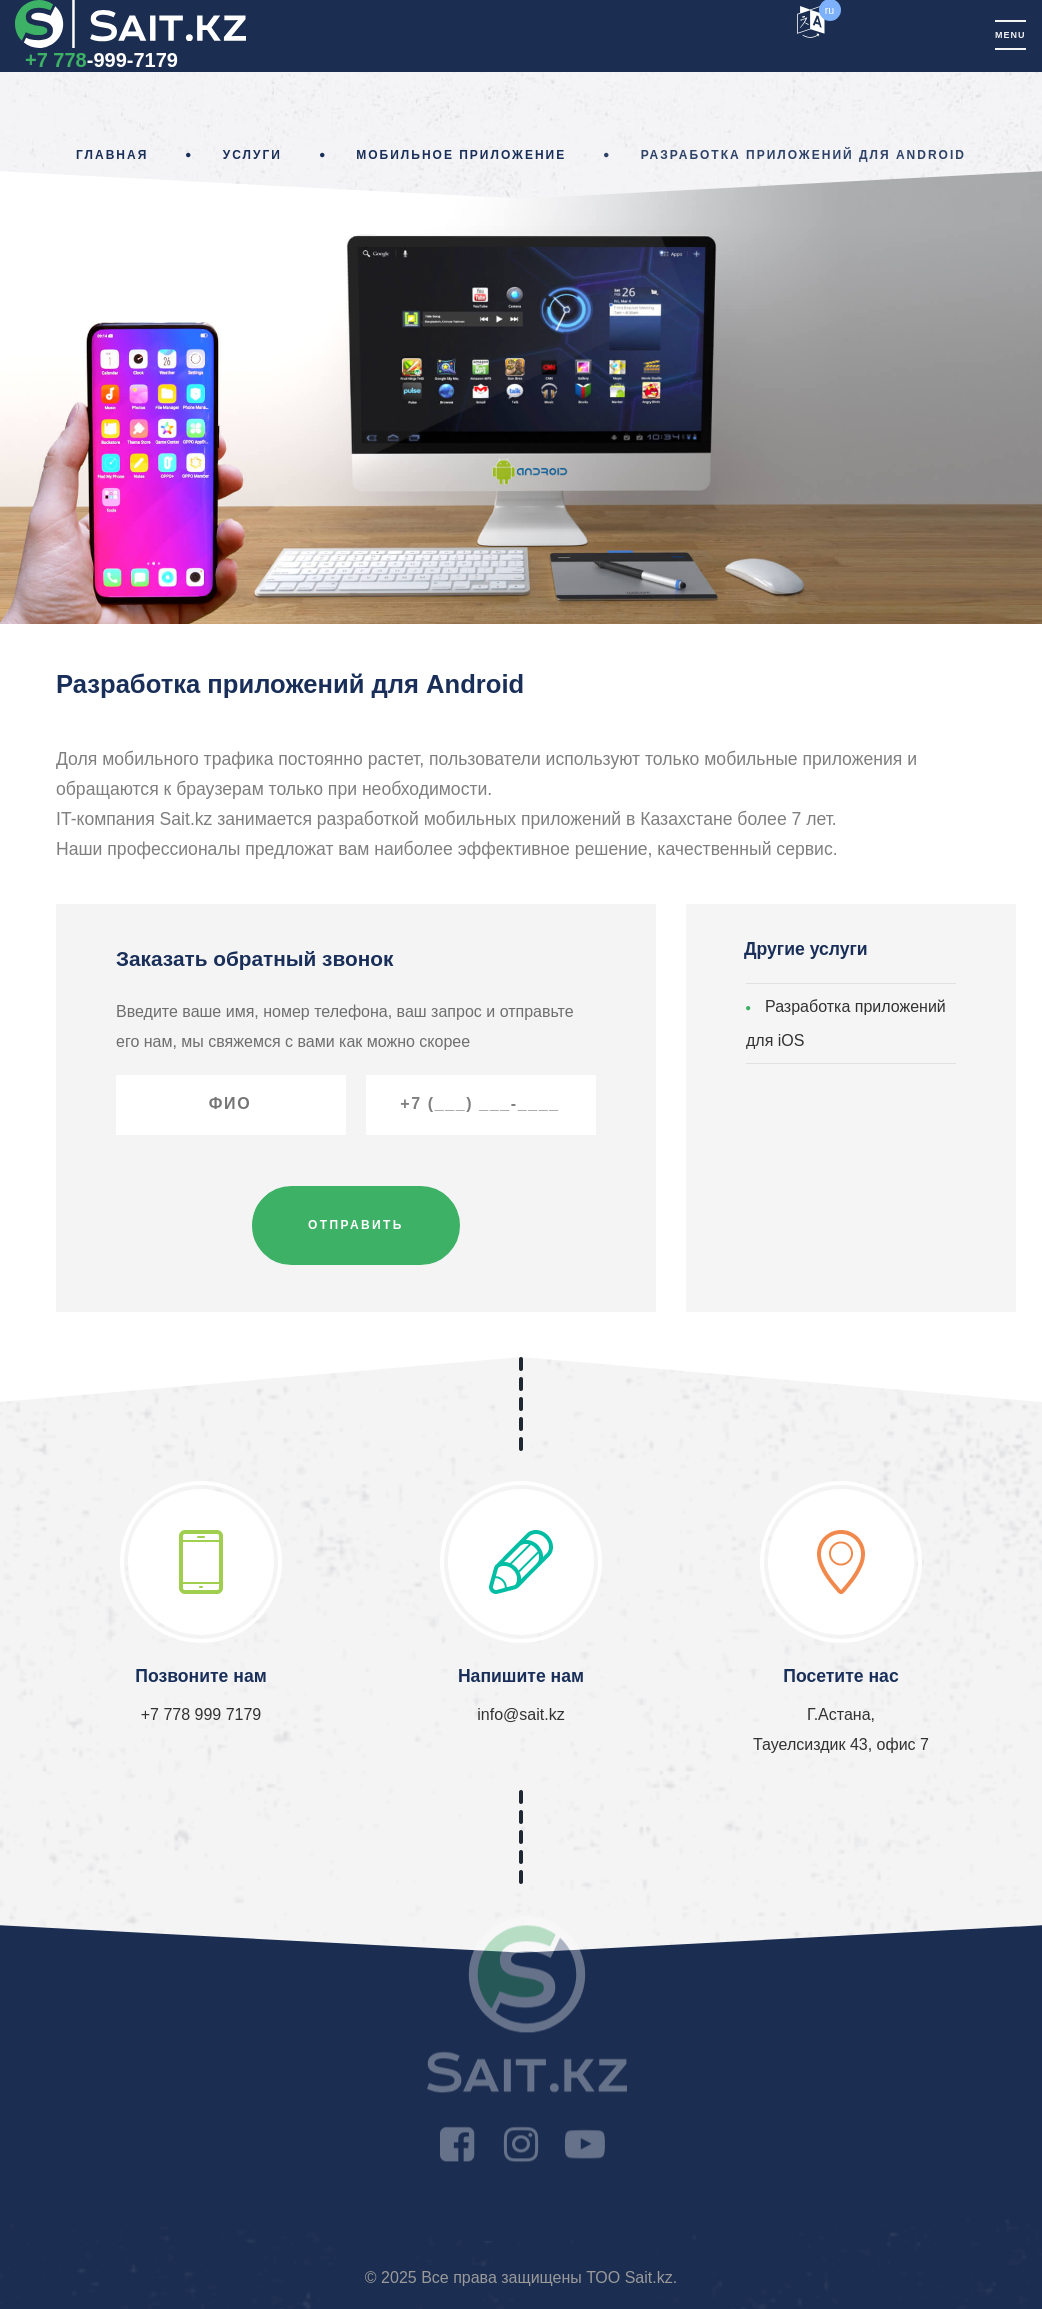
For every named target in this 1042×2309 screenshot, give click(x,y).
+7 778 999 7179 (201, 1714)
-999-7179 (101, 60)
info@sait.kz (520, 1714)
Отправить (356, 1225)
